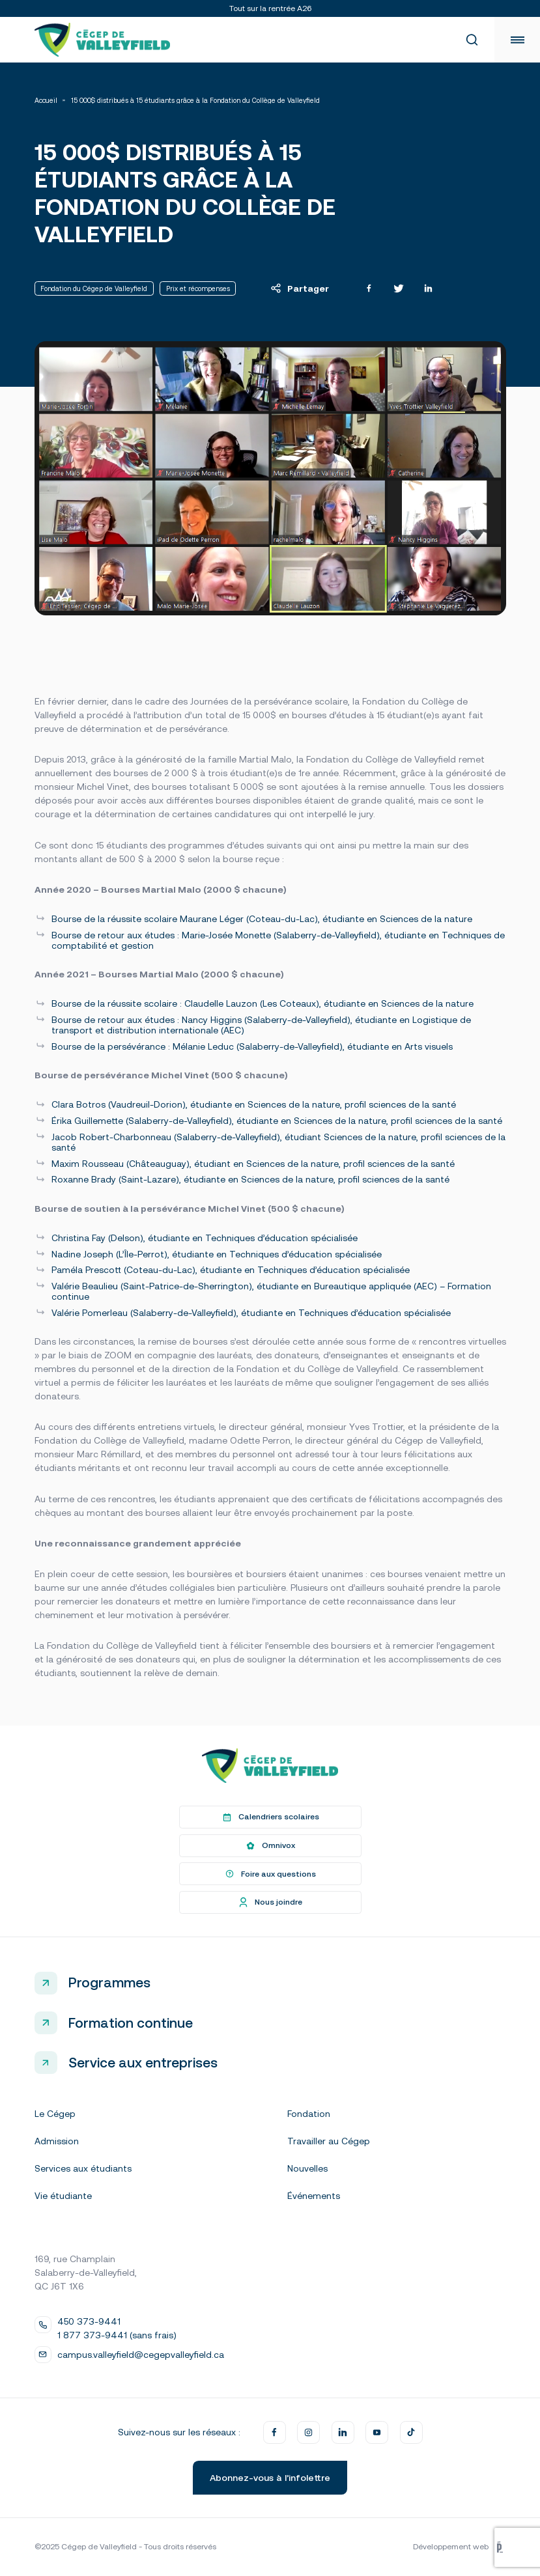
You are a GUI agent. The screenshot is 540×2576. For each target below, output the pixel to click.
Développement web (459, 2547)
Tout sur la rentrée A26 (270, 8)
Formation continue (130, 2022)
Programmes (109, 1982)
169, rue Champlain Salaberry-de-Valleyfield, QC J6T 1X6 (86, 2272)
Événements (313, 2196)
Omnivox (270, 1845)
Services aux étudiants (83, 2168)
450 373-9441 (89, 2321)
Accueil (46, 100)
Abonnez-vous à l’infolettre (270, 2477)
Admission (57, 2141)
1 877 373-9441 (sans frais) (117, 2335)
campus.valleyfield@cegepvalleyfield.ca (140, 2354)
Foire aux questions (270, 1874)
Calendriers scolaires (270, 1817)
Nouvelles (307, 2168)
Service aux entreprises (143, 2062)
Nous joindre (270, 1903)
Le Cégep (55, 2113)
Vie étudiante (63, 2196)
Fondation (308, 2113)
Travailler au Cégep (328, 2141)
